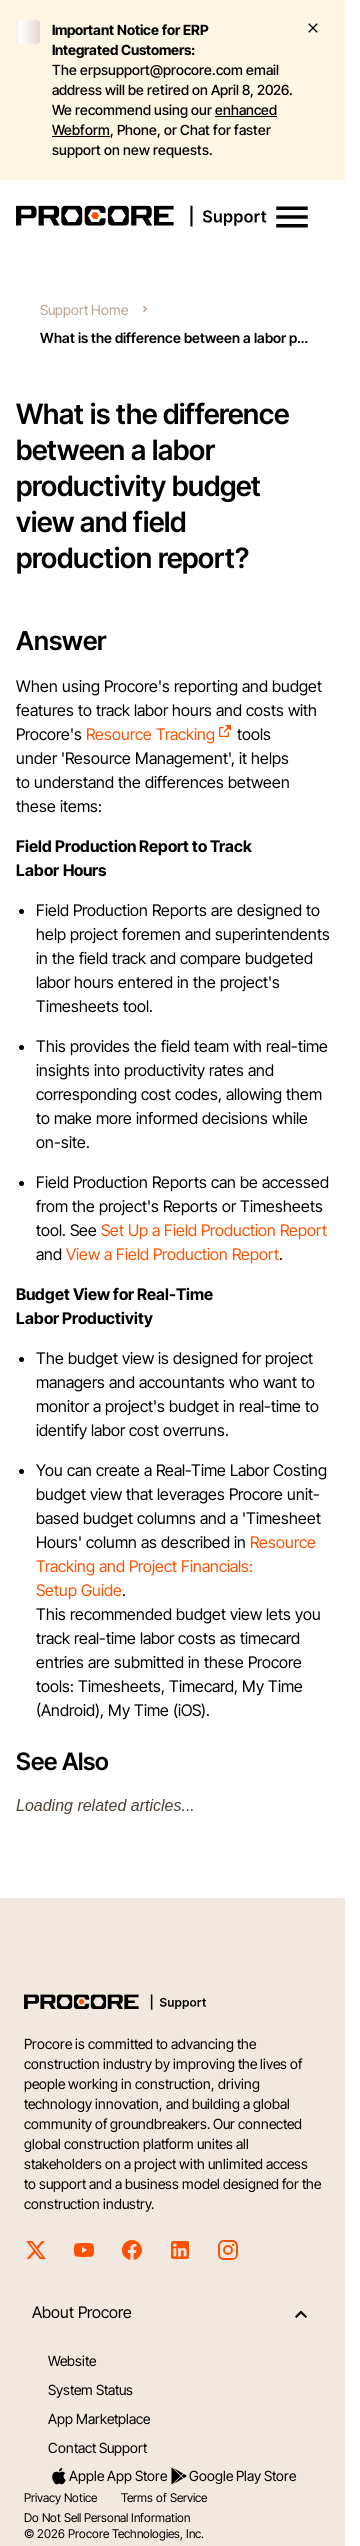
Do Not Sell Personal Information (107, 2517)
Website (72, 2360)
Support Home (84, 309)
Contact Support (97, 2447)
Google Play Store (232, 2476)
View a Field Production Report (172, 1254)
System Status (90, 2389)
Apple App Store (108, 2476)
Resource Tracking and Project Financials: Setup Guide (176, 1566)
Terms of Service (164, 2497)
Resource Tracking (159, 734)
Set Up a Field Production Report (214, 1230)
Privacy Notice (60, 2497)
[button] (292, 217)
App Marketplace (99, 2418)
